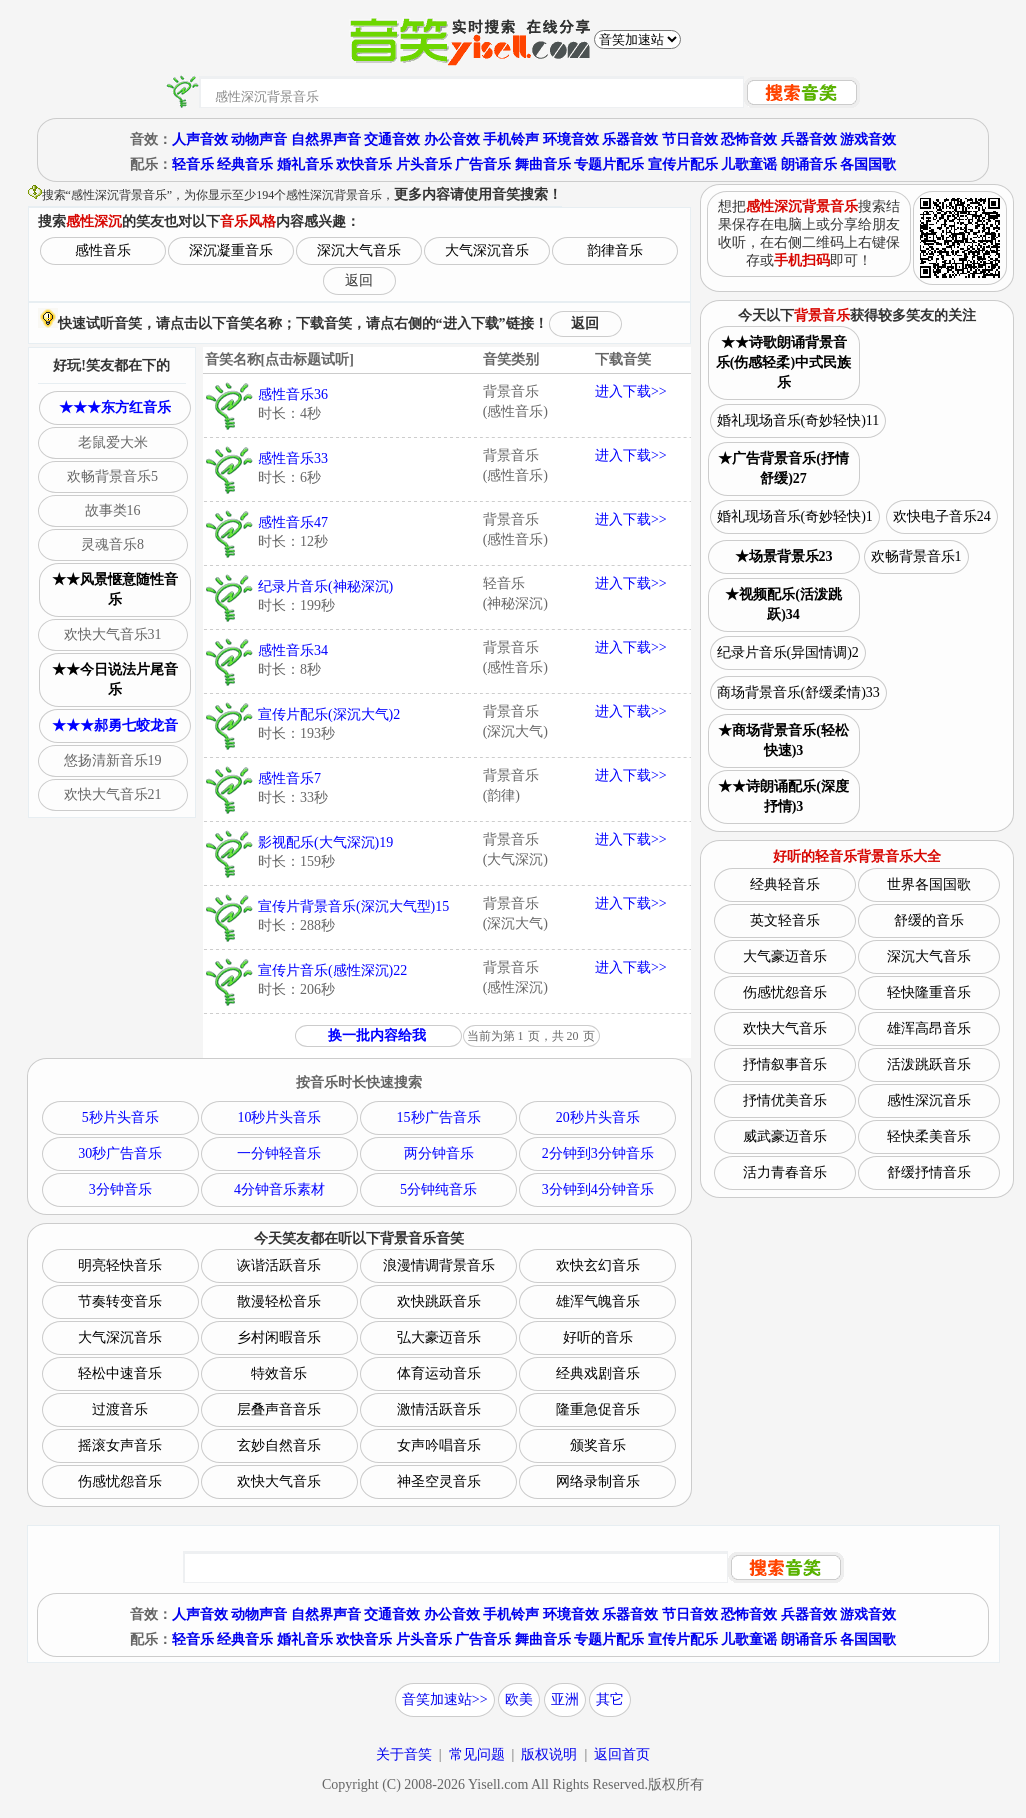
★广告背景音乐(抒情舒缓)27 (783, 468)
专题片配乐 (609, 164)
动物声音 (259, 139)
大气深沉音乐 (487, 250)
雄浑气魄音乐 (598, 1301)
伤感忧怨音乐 (120, 1481)
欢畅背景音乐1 (916, 556)
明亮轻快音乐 (120, 1265)
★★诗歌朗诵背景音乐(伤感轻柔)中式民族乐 (783, 362)
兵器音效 (809, 139)
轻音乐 (193, 164)
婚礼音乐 (305, 164)
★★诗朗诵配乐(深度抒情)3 (783, 796)
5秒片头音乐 (120, 1117)
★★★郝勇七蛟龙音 (115, 725)
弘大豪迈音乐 (439, 1337)
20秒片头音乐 (598, 1117)
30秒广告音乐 (120, 1153)
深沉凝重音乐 (231, 250)
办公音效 (452, 139)
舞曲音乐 (543, 164)
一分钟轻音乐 (279, 1153)
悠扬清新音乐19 (113, 760)
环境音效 (571, 139)
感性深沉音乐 (929, 1100)
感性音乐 (103, 250)
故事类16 (113, 510)
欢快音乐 (364, 164)
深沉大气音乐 (359, 250)
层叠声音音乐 (279, 1409)
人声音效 (200, 139)
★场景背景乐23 (784, 556)
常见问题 (477, 1754)
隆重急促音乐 (598, 1409)
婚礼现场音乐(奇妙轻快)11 (798, 420)
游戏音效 (868, 139)
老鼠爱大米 (113, 442)
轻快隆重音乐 (929, 992)
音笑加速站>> (445, 1699)
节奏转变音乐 (120, 1301)
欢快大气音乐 (279, 1481)
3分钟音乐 (120, 1189)
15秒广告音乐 (439, 1117)
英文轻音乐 (785, 920)
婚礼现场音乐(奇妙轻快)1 (795, 516)
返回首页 (622, 1754)
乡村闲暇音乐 (279, 1337)
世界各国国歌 (929, 884)
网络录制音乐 (598, 1481)
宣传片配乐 (683, 164)
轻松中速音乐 (120, 1373)
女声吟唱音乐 (439, 1445)
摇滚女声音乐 (120, 1445)
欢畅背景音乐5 (112, 476)
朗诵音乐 (809, 164)
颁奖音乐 (598, 1445)
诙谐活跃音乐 (279, 1265)
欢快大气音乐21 (113, 794)
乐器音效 (630, 139)
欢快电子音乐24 (942, 516)
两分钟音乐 (439, 1153)
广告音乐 (483, 164)
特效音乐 (279, 1373)
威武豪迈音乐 (785, 1136)
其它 (610, 1699)
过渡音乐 (120, 1409)
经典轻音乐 (785, 884)
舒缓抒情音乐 (929, 1172)
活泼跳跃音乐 (929, 1064)
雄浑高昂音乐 (929, 1028)
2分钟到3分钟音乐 (598, 1153)
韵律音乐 (615, 250)
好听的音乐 (598, 1337)
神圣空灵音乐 (439, 1481)
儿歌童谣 (749, 164)
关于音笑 (404, 1754)
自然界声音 (326, 139)
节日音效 (690, 139)
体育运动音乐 (439, 1373)
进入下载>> (631, 391)
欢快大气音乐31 (113, 634)
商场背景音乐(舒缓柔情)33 (798, 692)
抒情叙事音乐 (785, 1064)
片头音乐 (424, 164)
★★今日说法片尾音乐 (115, 679)
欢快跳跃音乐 (439, 1301)
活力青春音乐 (785, 1172)
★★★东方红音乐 (115, 407)
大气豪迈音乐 (785, 956)
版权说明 (549, 1754)
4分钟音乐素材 (279, 1189)
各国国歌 (868, 164)
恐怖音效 (749, 139)
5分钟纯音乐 (438, 1189)
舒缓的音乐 (929, 920)
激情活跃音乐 (439, 1409)
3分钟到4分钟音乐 (598, 1189)
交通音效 (392, 139)
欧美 (519, 1699)
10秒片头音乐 (279, 1117)
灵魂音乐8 (112, 544)
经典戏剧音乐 (598, 1373)
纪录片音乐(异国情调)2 (788, 652)
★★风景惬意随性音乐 (115, 589)
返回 (359, 280)
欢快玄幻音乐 (598, 1265)
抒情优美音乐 (785, 1100)
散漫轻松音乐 (279, 1301)
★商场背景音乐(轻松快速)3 (783, 740)
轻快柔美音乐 (929, 1136)
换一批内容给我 (377, 1035)
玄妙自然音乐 (279, 1445)
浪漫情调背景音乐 (439, 1265)
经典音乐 (245, 164)
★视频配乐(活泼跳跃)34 (783, 604)
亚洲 (565, 1699)
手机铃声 (511, 139)
